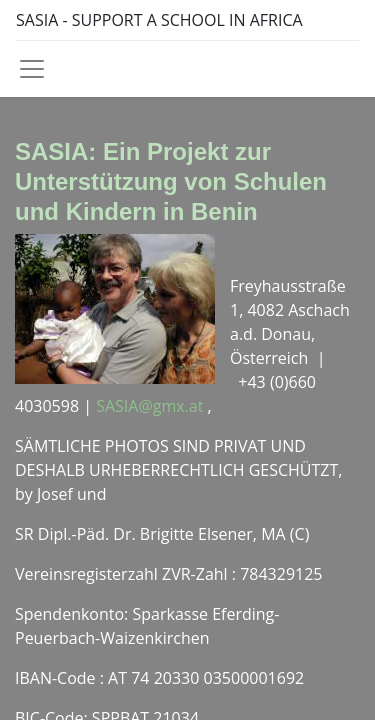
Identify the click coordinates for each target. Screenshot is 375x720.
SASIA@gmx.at (151, 406)
